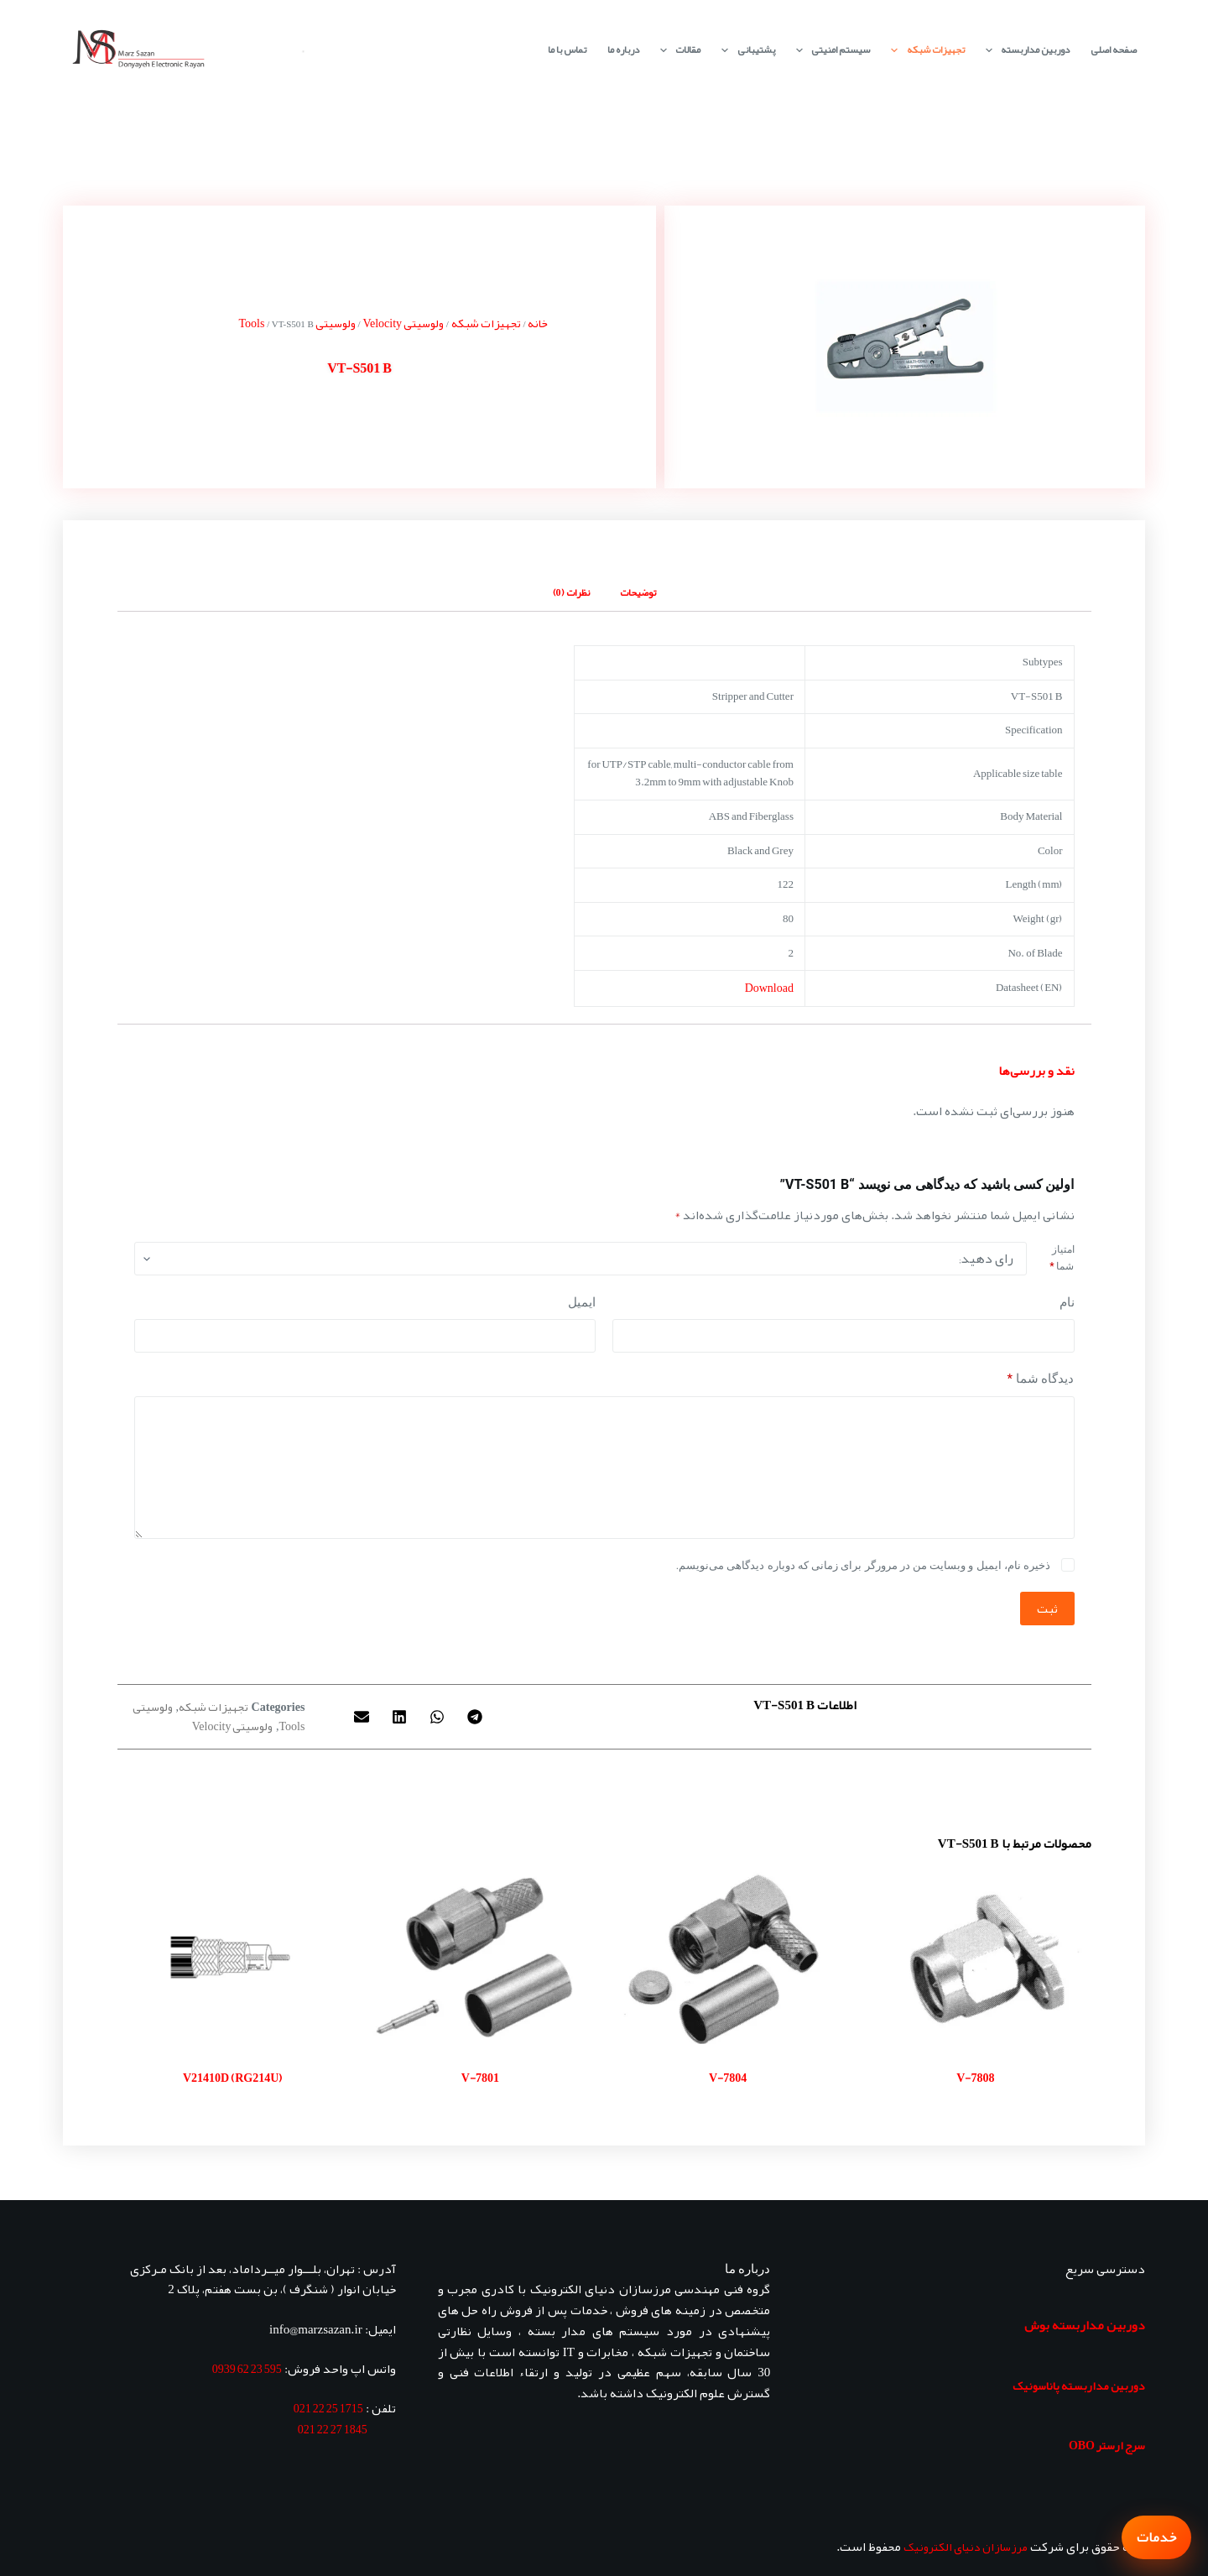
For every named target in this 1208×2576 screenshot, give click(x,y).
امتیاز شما (1061, 1258)
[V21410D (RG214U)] (232, 1956)
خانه (538, 323)
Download (769, 987)
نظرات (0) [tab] (571, 592)
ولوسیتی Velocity (403, 323)
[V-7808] (975, 1956)
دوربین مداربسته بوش (1084, 2325)
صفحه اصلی (1114, 49)
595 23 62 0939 (247, 2368)
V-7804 (728, 2077)
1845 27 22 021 (332, 2429)
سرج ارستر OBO (1107, 2445)
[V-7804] (727, 1956)
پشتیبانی (744, 49)
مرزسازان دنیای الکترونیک (965, 2546)
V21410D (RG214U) (232, 2077)
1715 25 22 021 (328, 2408)
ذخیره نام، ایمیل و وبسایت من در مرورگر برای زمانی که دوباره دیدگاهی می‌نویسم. (863, 1565)
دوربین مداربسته (1024, 49)
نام (1067, 1302)
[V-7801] (480, 1956)
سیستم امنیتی (829, 49)
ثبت (1047, 1608)
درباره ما (623, 49)
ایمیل (582, 1302)
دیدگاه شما (1041, 1379)
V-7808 (975, 2077)
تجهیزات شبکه (924, 49)
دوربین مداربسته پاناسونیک (1079, 2385)
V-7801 (480, 2077)
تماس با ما (567, 49)
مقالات (676, 49)
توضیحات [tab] (638, 592)
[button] (475, 1716)
